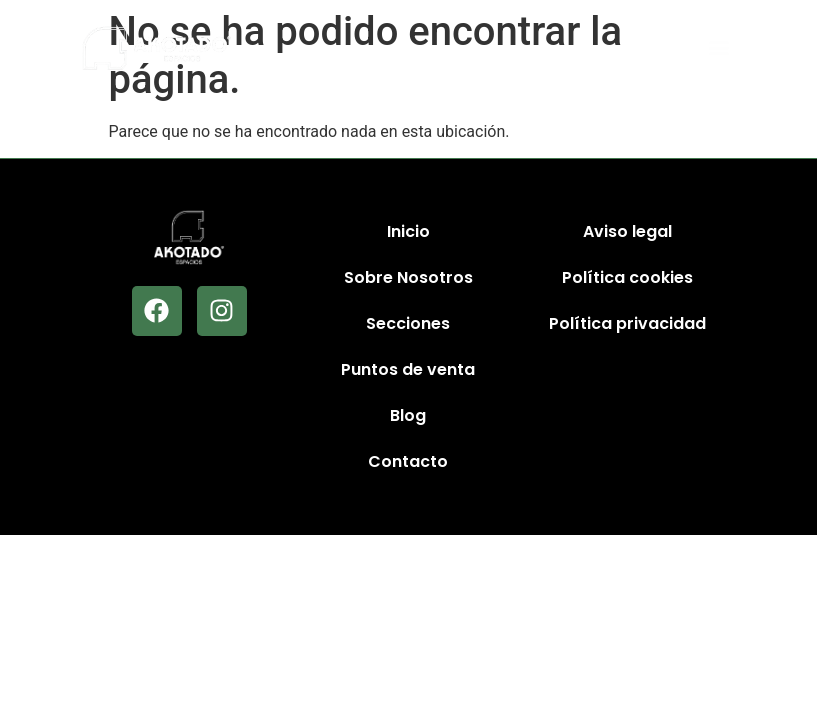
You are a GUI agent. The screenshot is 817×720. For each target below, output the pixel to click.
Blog (408, 415)
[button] (718, 48)
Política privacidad (627, 323)
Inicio (408, 231)
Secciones (408, 323)
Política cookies (627, 277)
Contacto (408, 461)
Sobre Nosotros (408, 277)
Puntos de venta (408, 369)
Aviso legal (627, 231)
